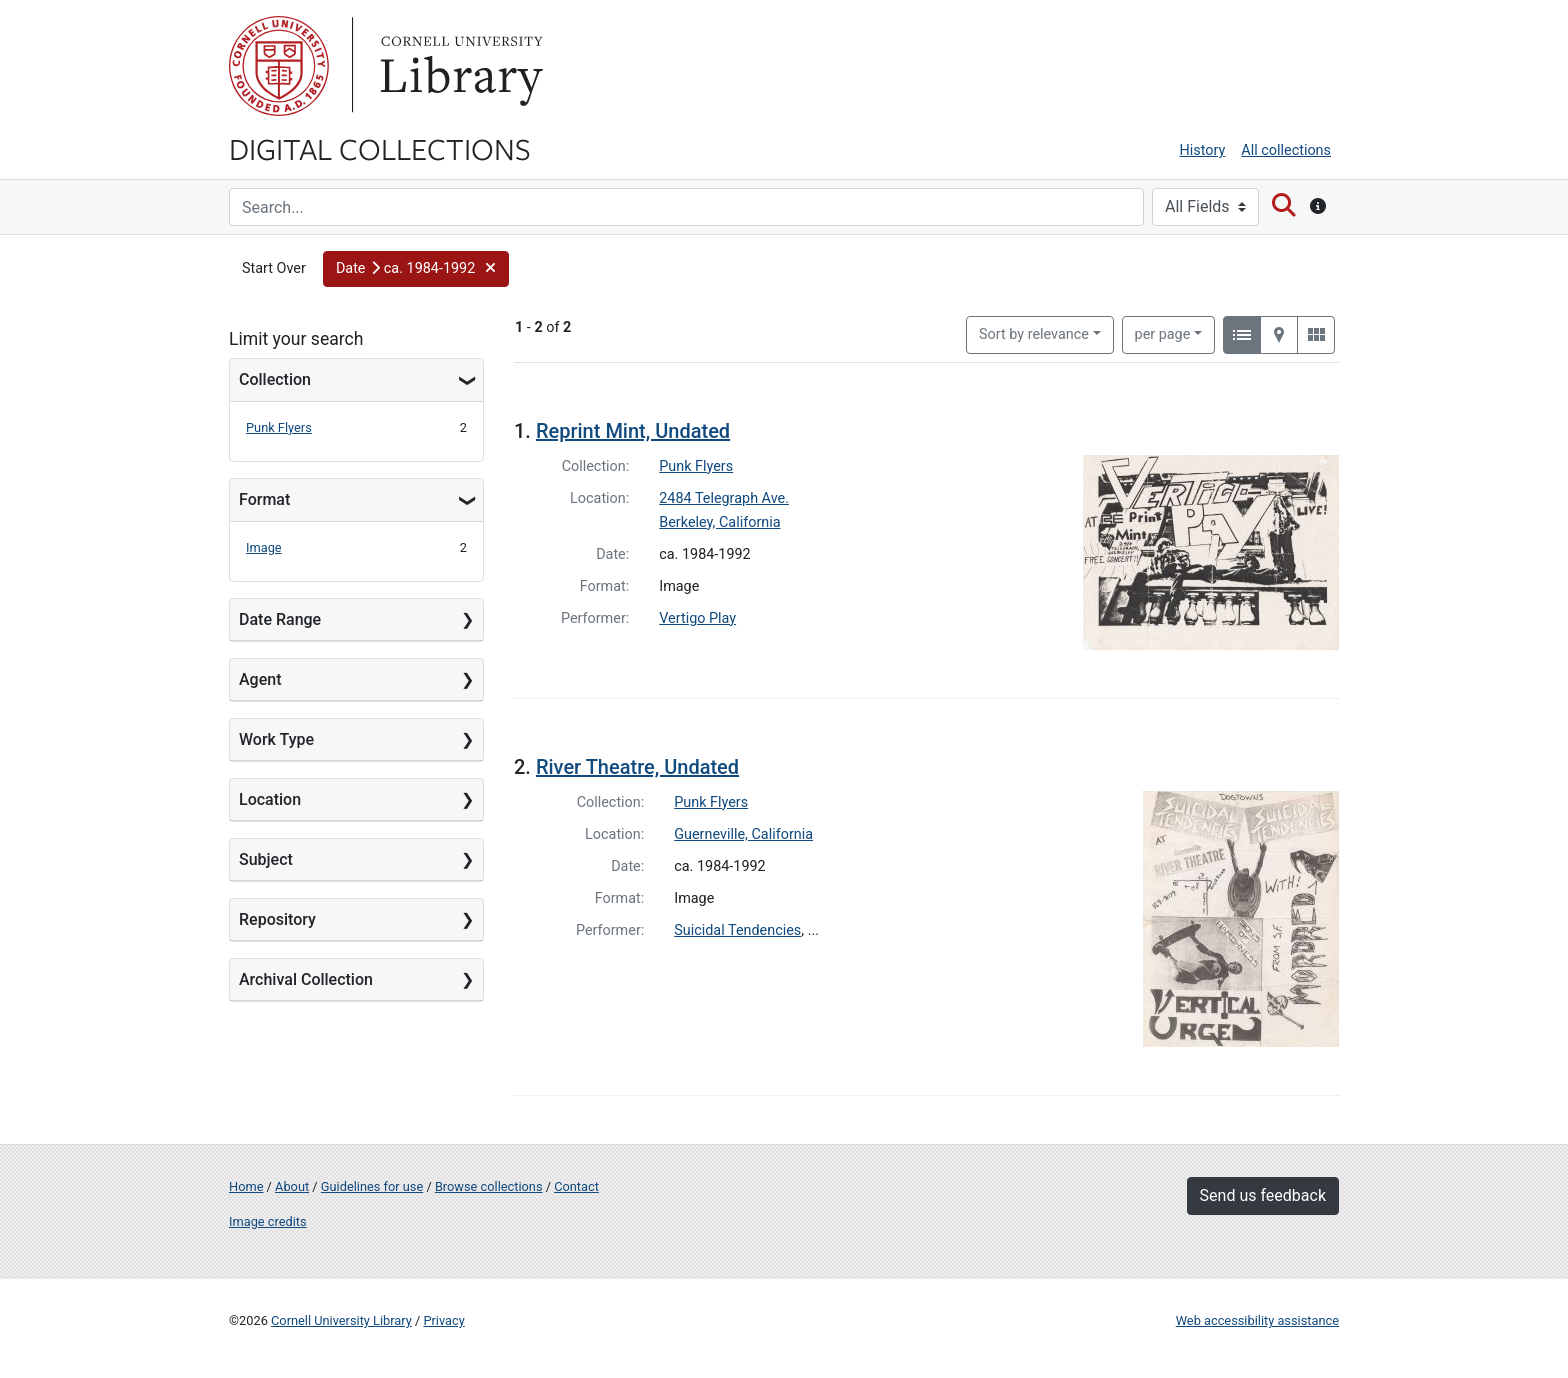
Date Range (280, 619)
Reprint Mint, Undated (633, 431)
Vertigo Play (697, 618)
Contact (576, 1186)
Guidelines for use (372, 1186)
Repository (277, 919)
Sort (1034, 334)
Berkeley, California (719, 522)
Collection (275, 379)
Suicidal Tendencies (737, 930)
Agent (260, 679)
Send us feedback (1263, 1195)
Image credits (268, 1221)
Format (264, 499)
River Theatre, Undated (637, 767)
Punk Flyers (279, 427)
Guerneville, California (743, 834)
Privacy (443, 1320)
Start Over (274, 268)
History (1203, 150)
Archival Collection (306, 979)
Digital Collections (380, 148)
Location (270, 799)
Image (264, 547)
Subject (266, 859)
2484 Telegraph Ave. (724, 498)
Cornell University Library (341, 1320)
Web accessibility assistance (1257, 1320)
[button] (416, 269)
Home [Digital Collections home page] (246, 1186)
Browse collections (489, 1186)
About (292, 1186)
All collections (1286, 150)
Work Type (276, 739)
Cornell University (279, 66)
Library (459, 66)
